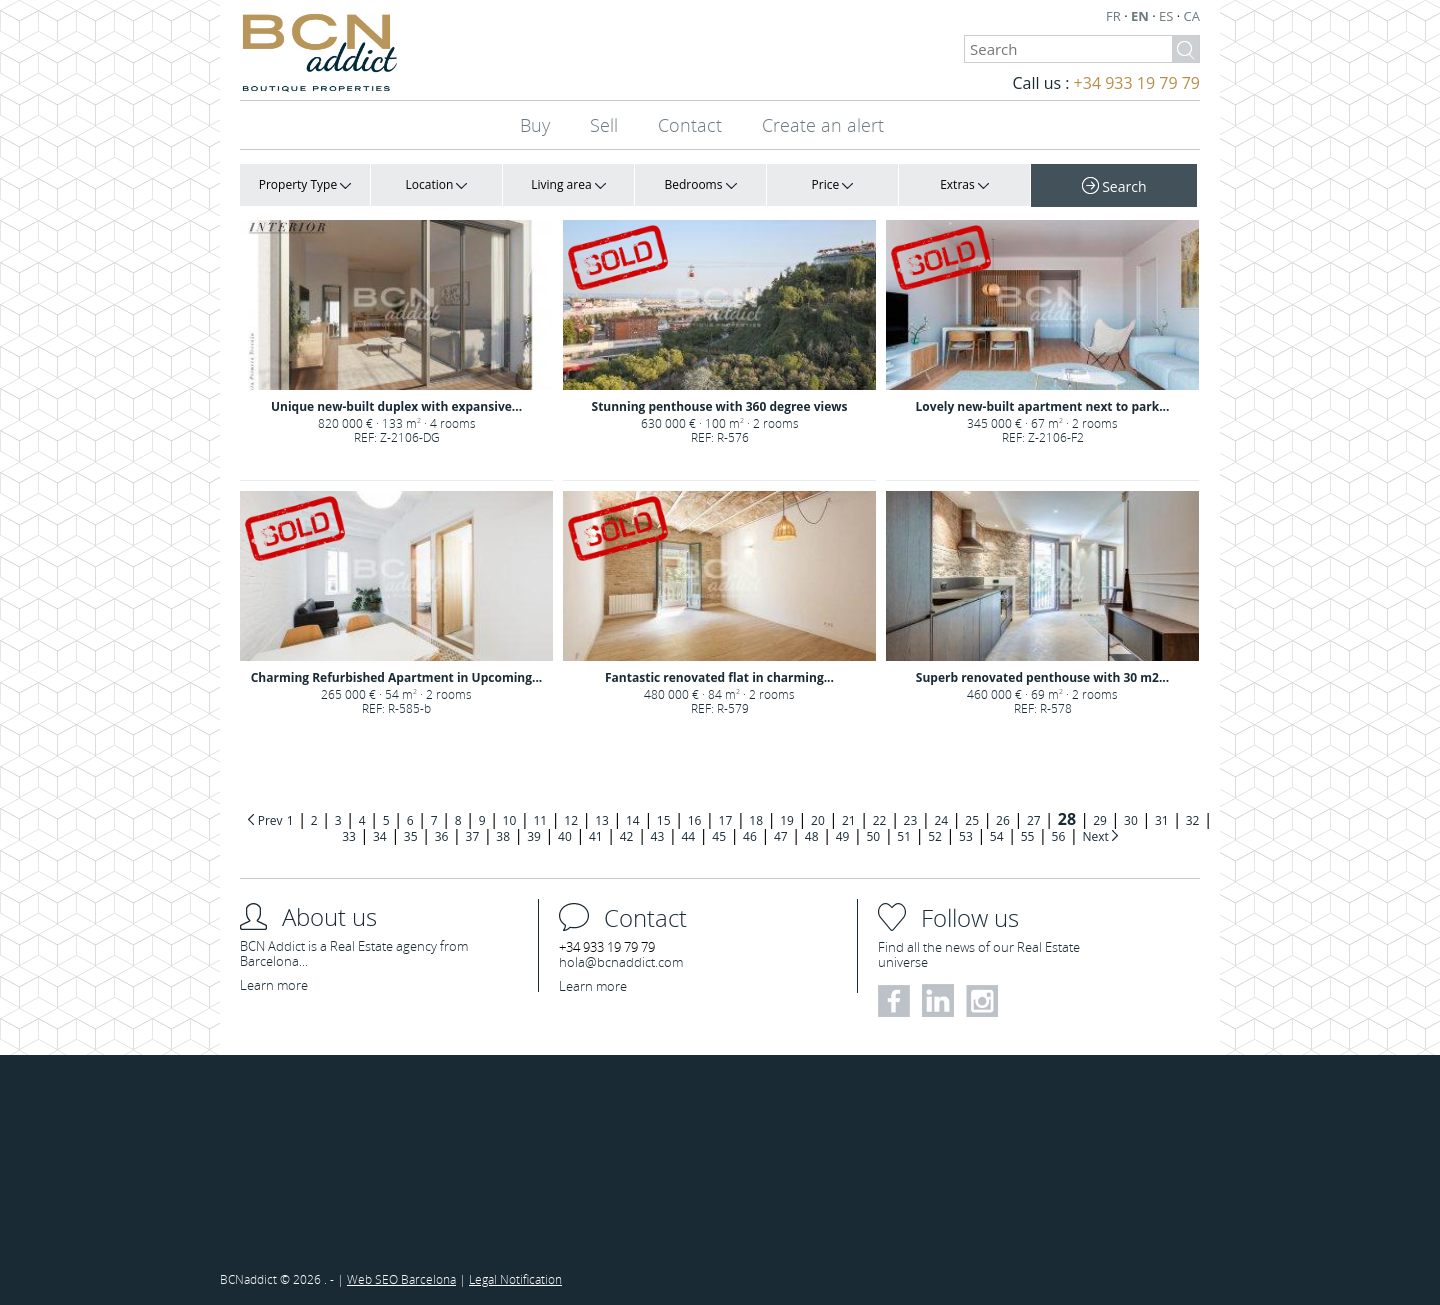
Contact (690, 125)
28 (1067, 819)
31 (1162, 820)
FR (1115, 16)
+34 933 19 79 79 (1137, 83)
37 (473, 836)
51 (904, 836)
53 (966, 836)
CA (1192, 16)
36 (442, 836)
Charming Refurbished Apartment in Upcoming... (397, 677)
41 (596, 836)
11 (540, 820)
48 (812, 836)
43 (658, 836)
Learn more (274, 985)
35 (411, 836)
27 (1034, 820)
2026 (308, 1279)
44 (688, 836)
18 (756, 820)
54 (997, 836)
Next (1096, 836)
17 (726, 820)
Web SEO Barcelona (401, 1279)
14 (633, 820)
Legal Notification (515, 1279)
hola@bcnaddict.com (621, 962)
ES (1168, 16)
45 (719, 836)
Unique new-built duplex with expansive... (396, 406)
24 (941, 820)
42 (627, 836)
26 (1003, 820)
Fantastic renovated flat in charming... (719, 677)
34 (380, 836)
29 (1100, 820)
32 (1193, 820)
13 (602, 820)
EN (1141, 16)
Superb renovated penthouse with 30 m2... (1042, 677)
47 (781, 836)
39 (534, 836)
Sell (604, 125)
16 (695, 820)
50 (873, 836)
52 (935, 836)
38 (503, 836)
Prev (270, 820)
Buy (535, 125)
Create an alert (823, 125)
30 (1131, 820)
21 (849, 820)
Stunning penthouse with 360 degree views (720, 406)
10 (510, 820)
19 (787, 820)
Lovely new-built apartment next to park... (1043, 406)
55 (1028, 836)
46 (750, 836)
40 (565, 836)
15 (664, 820)
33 (349, 836)
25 (972, 820)
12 (571, 820)
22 (880, 820)
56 (1059, 836)
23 (911, 820)
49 (843, 836)
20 (818, 820)
